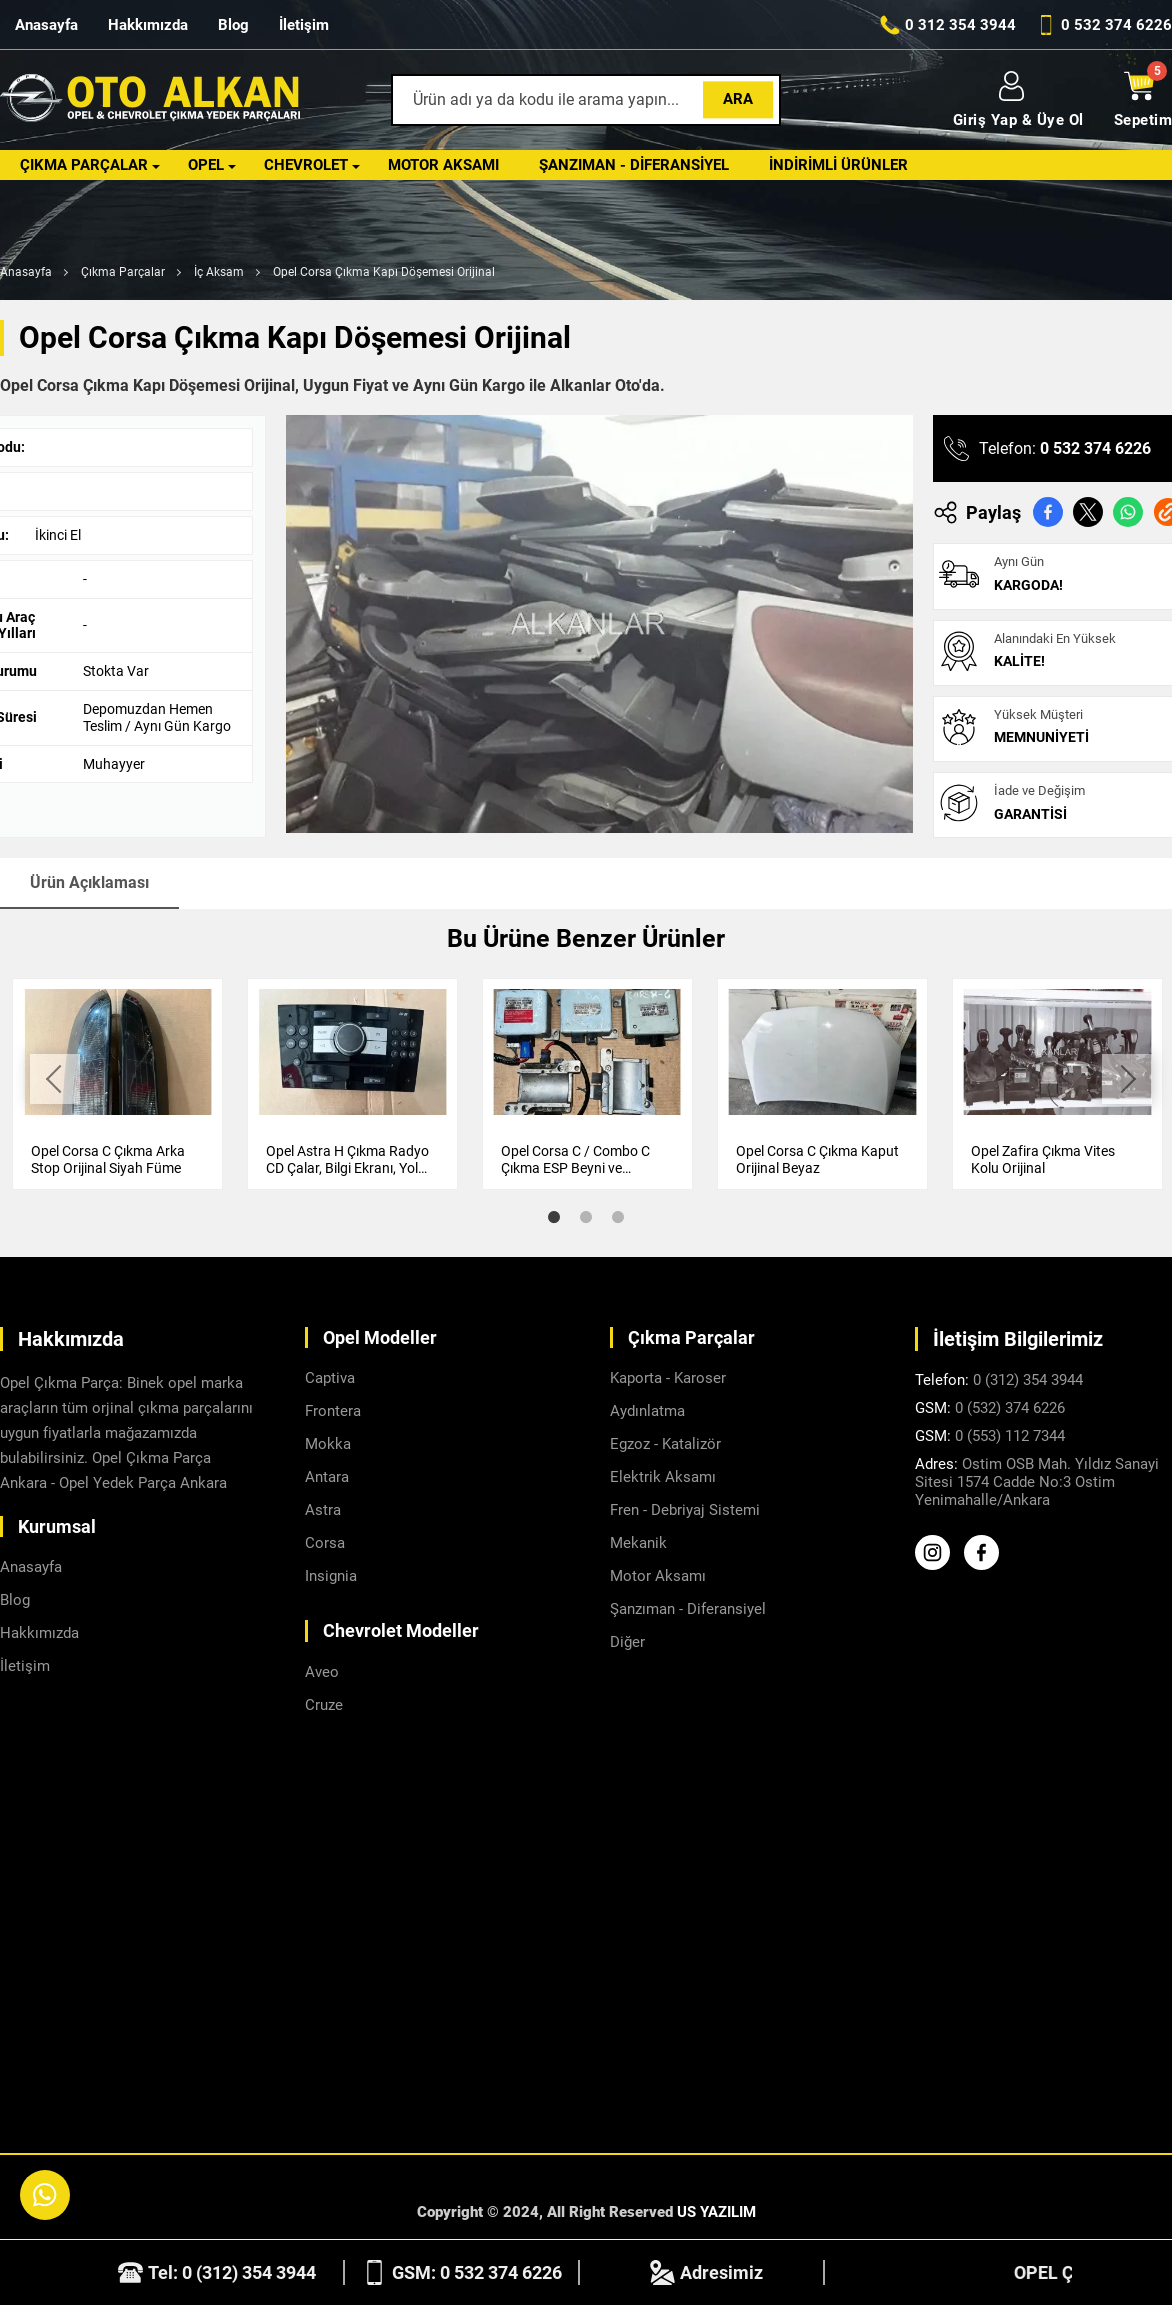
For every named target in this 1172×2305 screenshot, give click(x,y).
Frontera (333, 1410)
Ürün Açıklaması (89, 882)
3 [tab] (618, 1216)
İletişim (304, 25)
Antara (327, 1476)
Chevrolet (306, 165)
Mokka (328, 1443)
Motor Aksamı (443, 165)
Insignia (331, 1575)
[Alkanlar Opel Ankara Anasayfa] (150, 100)
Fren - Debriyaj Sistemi (685, 1509)
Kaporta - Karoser (668, 1377)
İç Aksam (219, 272)
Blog (233, 25)
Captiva (330, 1377)
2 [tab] (586, 1216)
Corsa (325, 1542)
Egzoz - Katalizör (665, 1443)
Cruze (324, 1704)
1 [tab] (554, 1216)
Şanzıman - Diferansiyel (634, 165)
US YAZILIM (716, 2211)
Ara (738, 99)
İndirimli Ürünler (838, 165)
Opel (206, 165)
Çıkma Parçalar (84, 165)
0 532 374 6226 (1095, 448)
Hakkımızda (148, 25)
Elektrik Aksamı (663, 1476)
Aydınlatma (647, 1410)
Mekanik (638, 1542)
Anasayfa (46, 25)
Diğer (627, 1641)
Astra (323, 1509)
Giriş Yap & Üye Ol (1018, 100)
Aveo (322, 1671)
